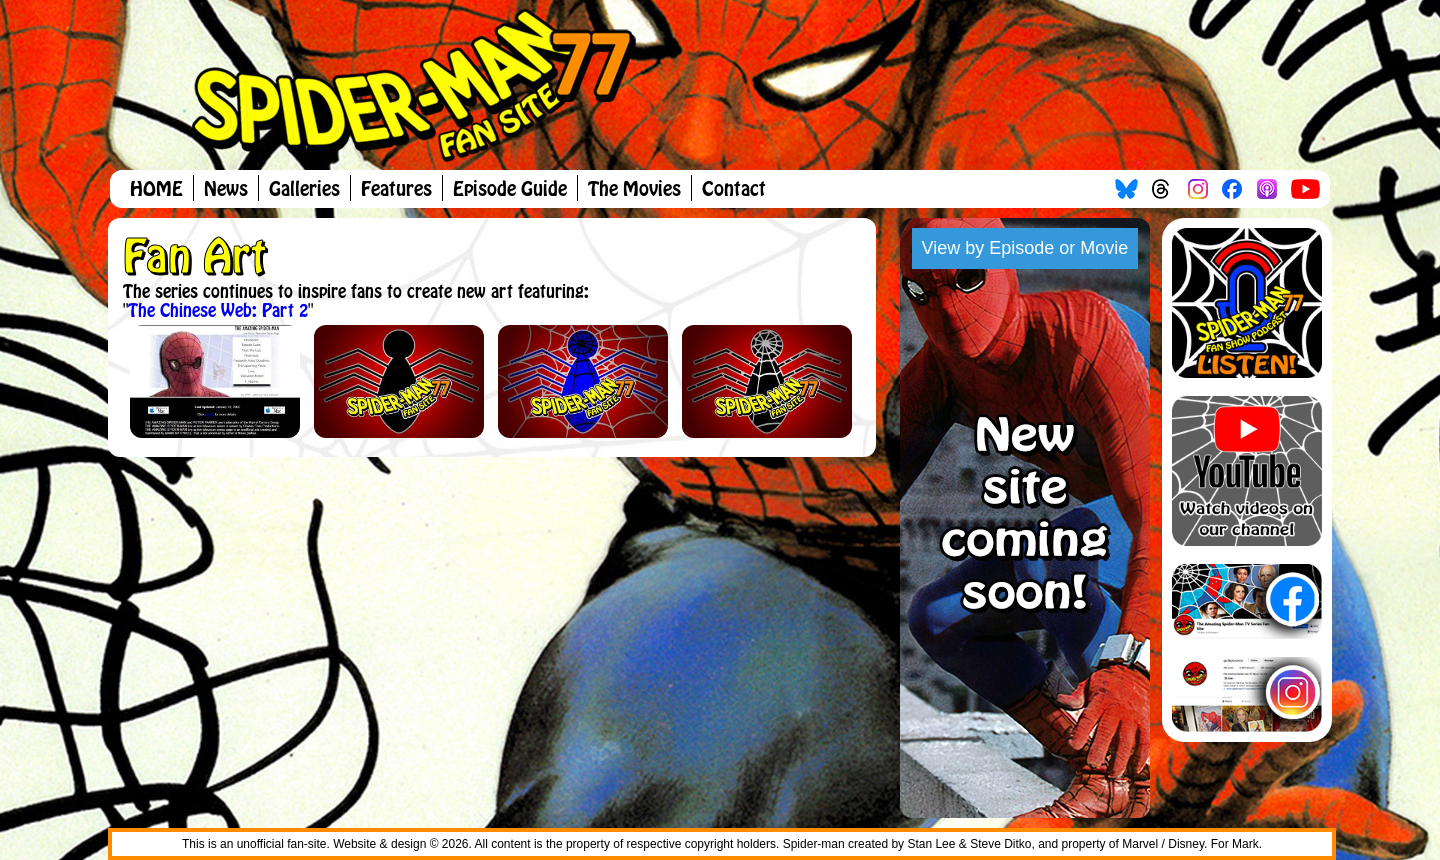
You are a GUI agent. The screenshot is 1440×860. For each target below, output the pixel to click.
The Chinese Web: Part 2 (218, 311)
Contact (734, 190)
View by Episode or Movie (1025, 248)
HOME (156, 190)
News (226, 190)
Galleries (304, 190)
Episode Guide (510, 190)
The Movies (634, 190)
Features (396, 190)
